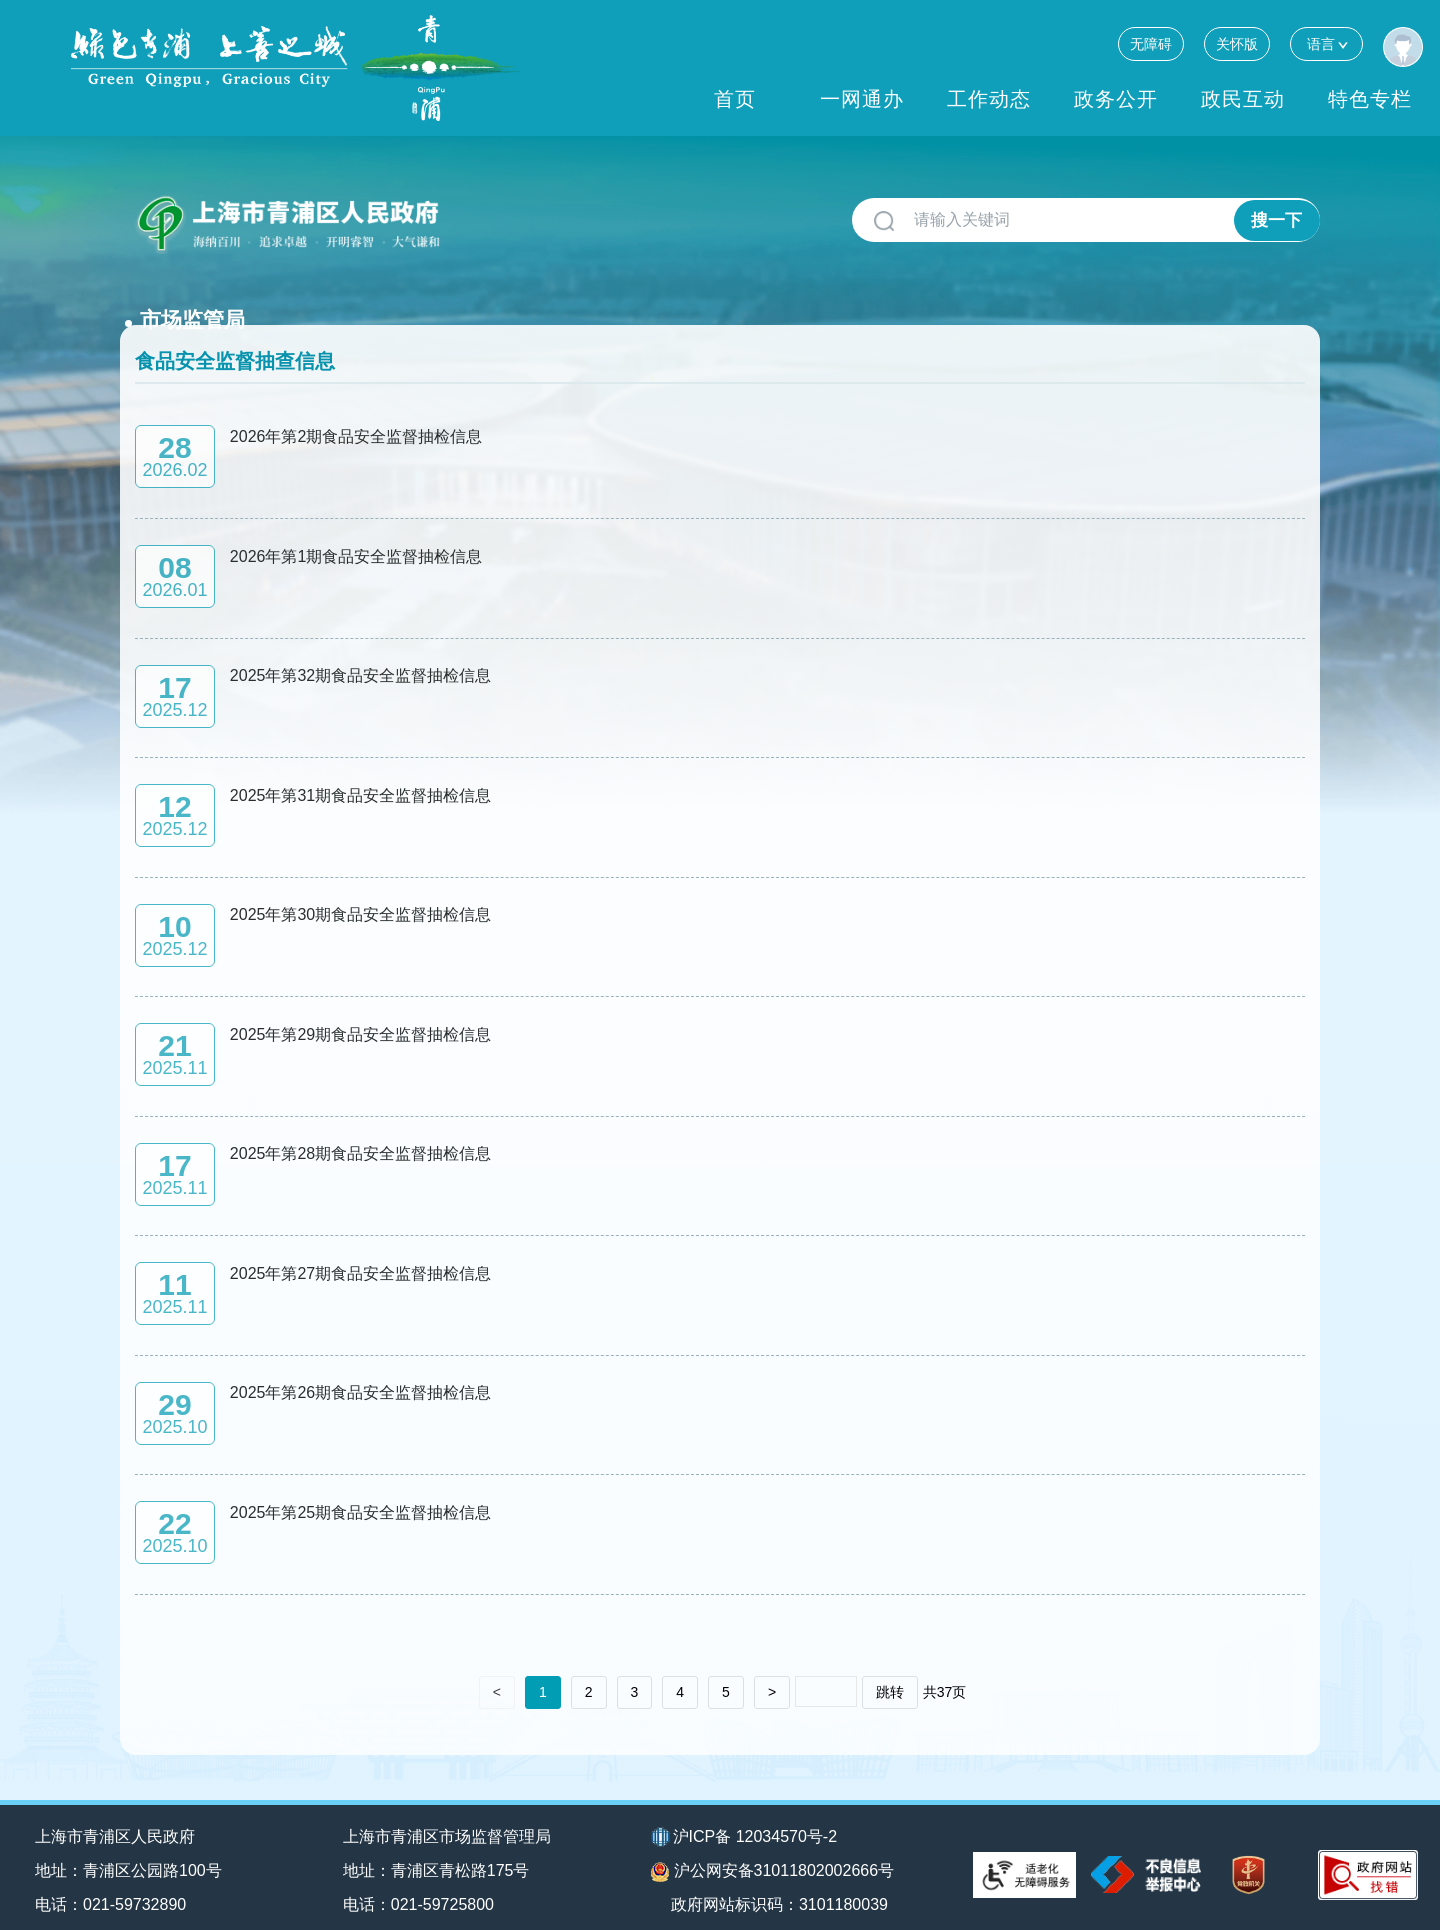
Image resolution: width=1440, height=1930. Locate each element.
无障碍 (1151, 44)
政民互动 (1243, 99)
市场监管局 (515, 212)
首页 (735, 99)
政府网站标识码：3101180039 (782, 1887)
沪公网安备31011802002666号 (773, 1855)
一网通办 (862, 99)
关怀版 (1237, 44)
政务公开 (1116, 99)
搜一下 (1276, 220)
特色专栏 (1370, 99)
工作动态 (989, 99)
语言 (1326, 43)
